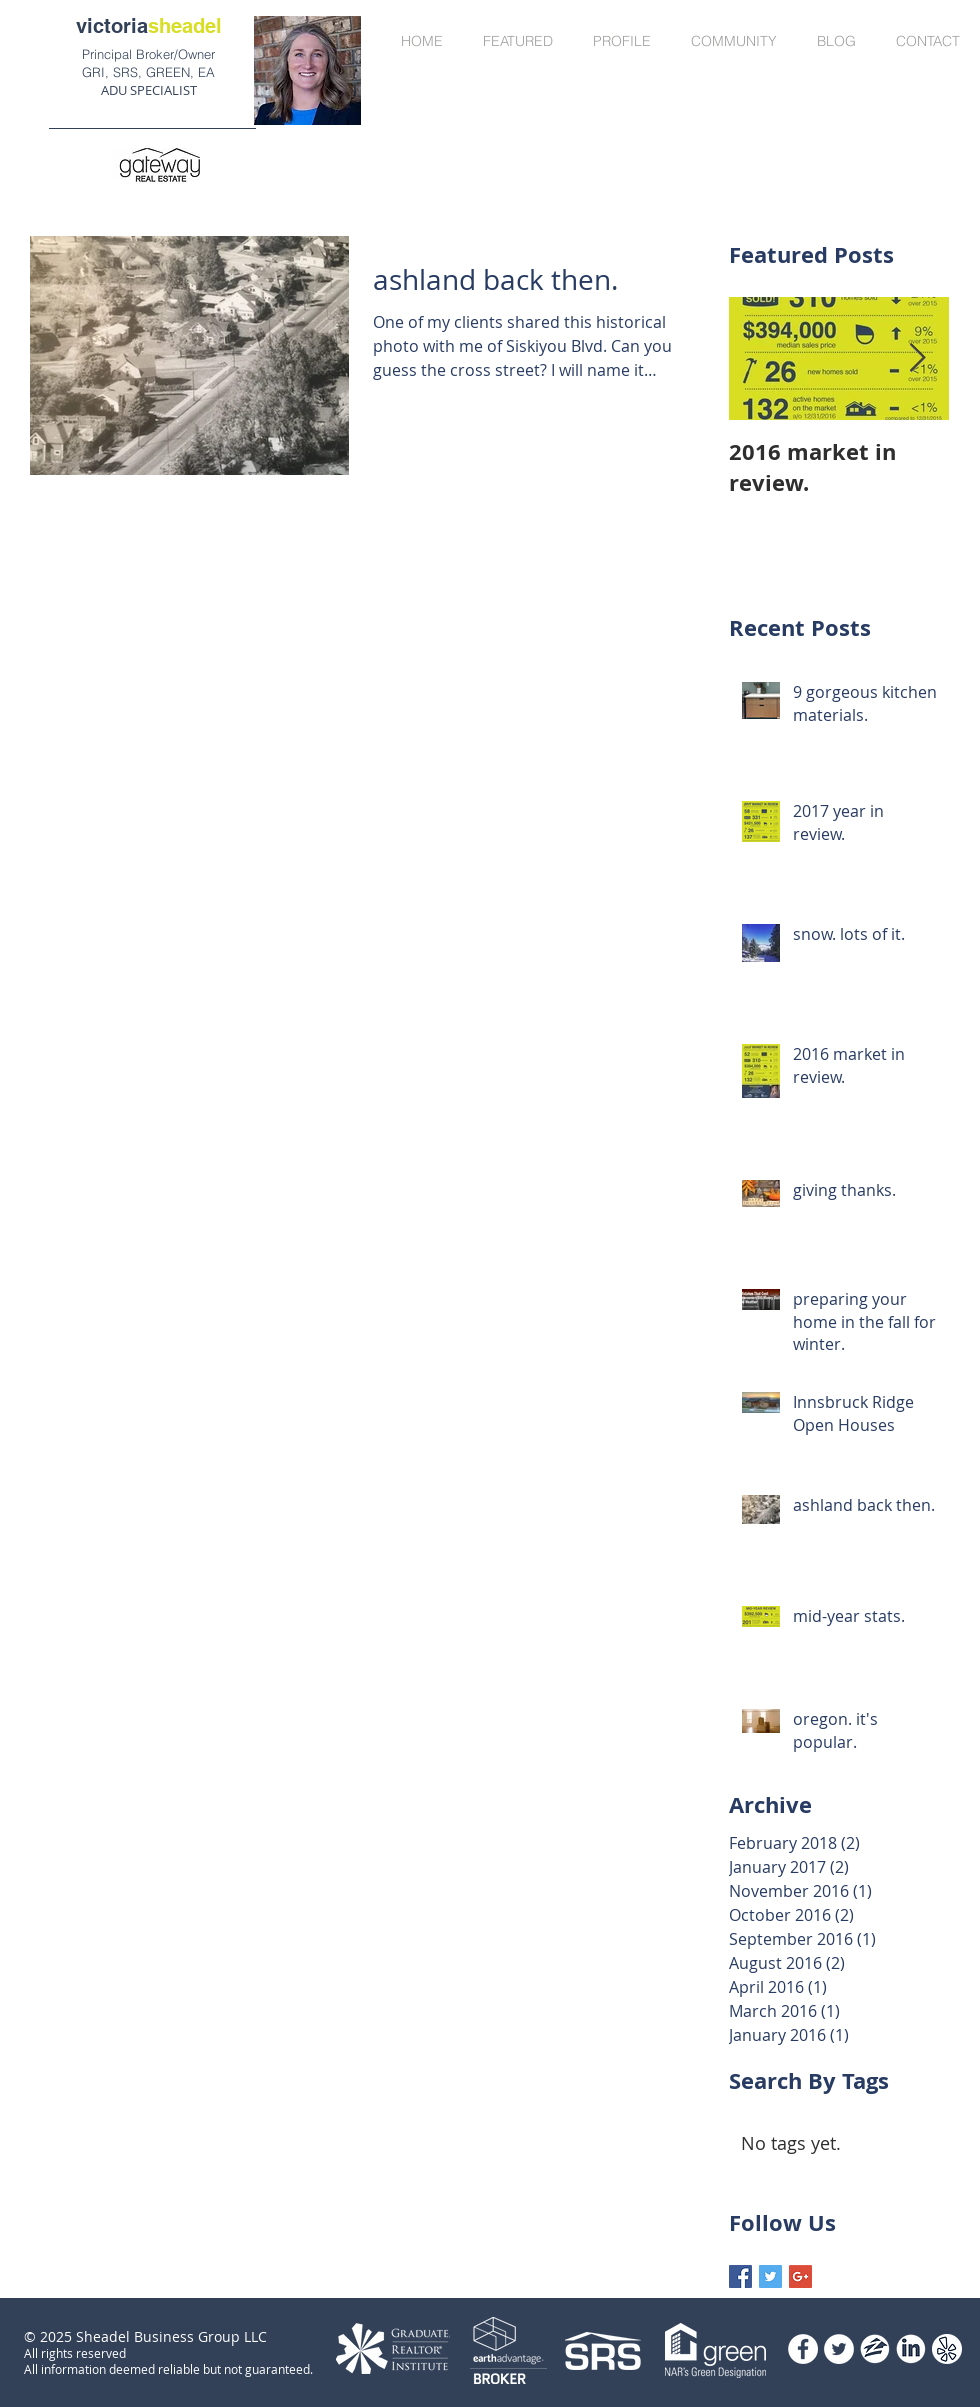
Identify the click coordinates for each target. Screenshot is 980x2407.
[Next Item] (917, 358)
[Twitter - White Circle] (839, 2349)
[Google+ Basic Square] (800, 2276)
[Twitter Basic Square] (770, 2276)
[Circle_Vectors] (947, 2349)
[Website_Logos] (911, 2349)
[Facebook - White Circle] (803, 2349)
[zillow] (875, 2349)
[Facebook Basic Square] (740, 2276)
